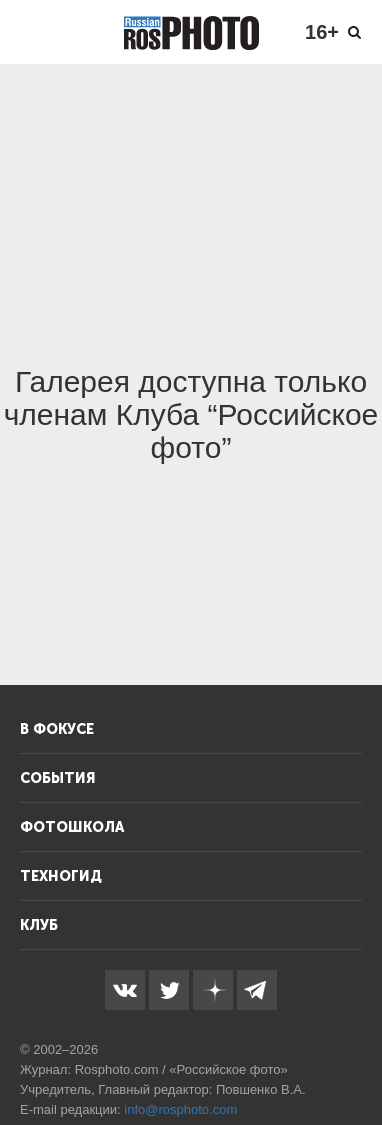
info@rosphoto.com (180, 1109)
